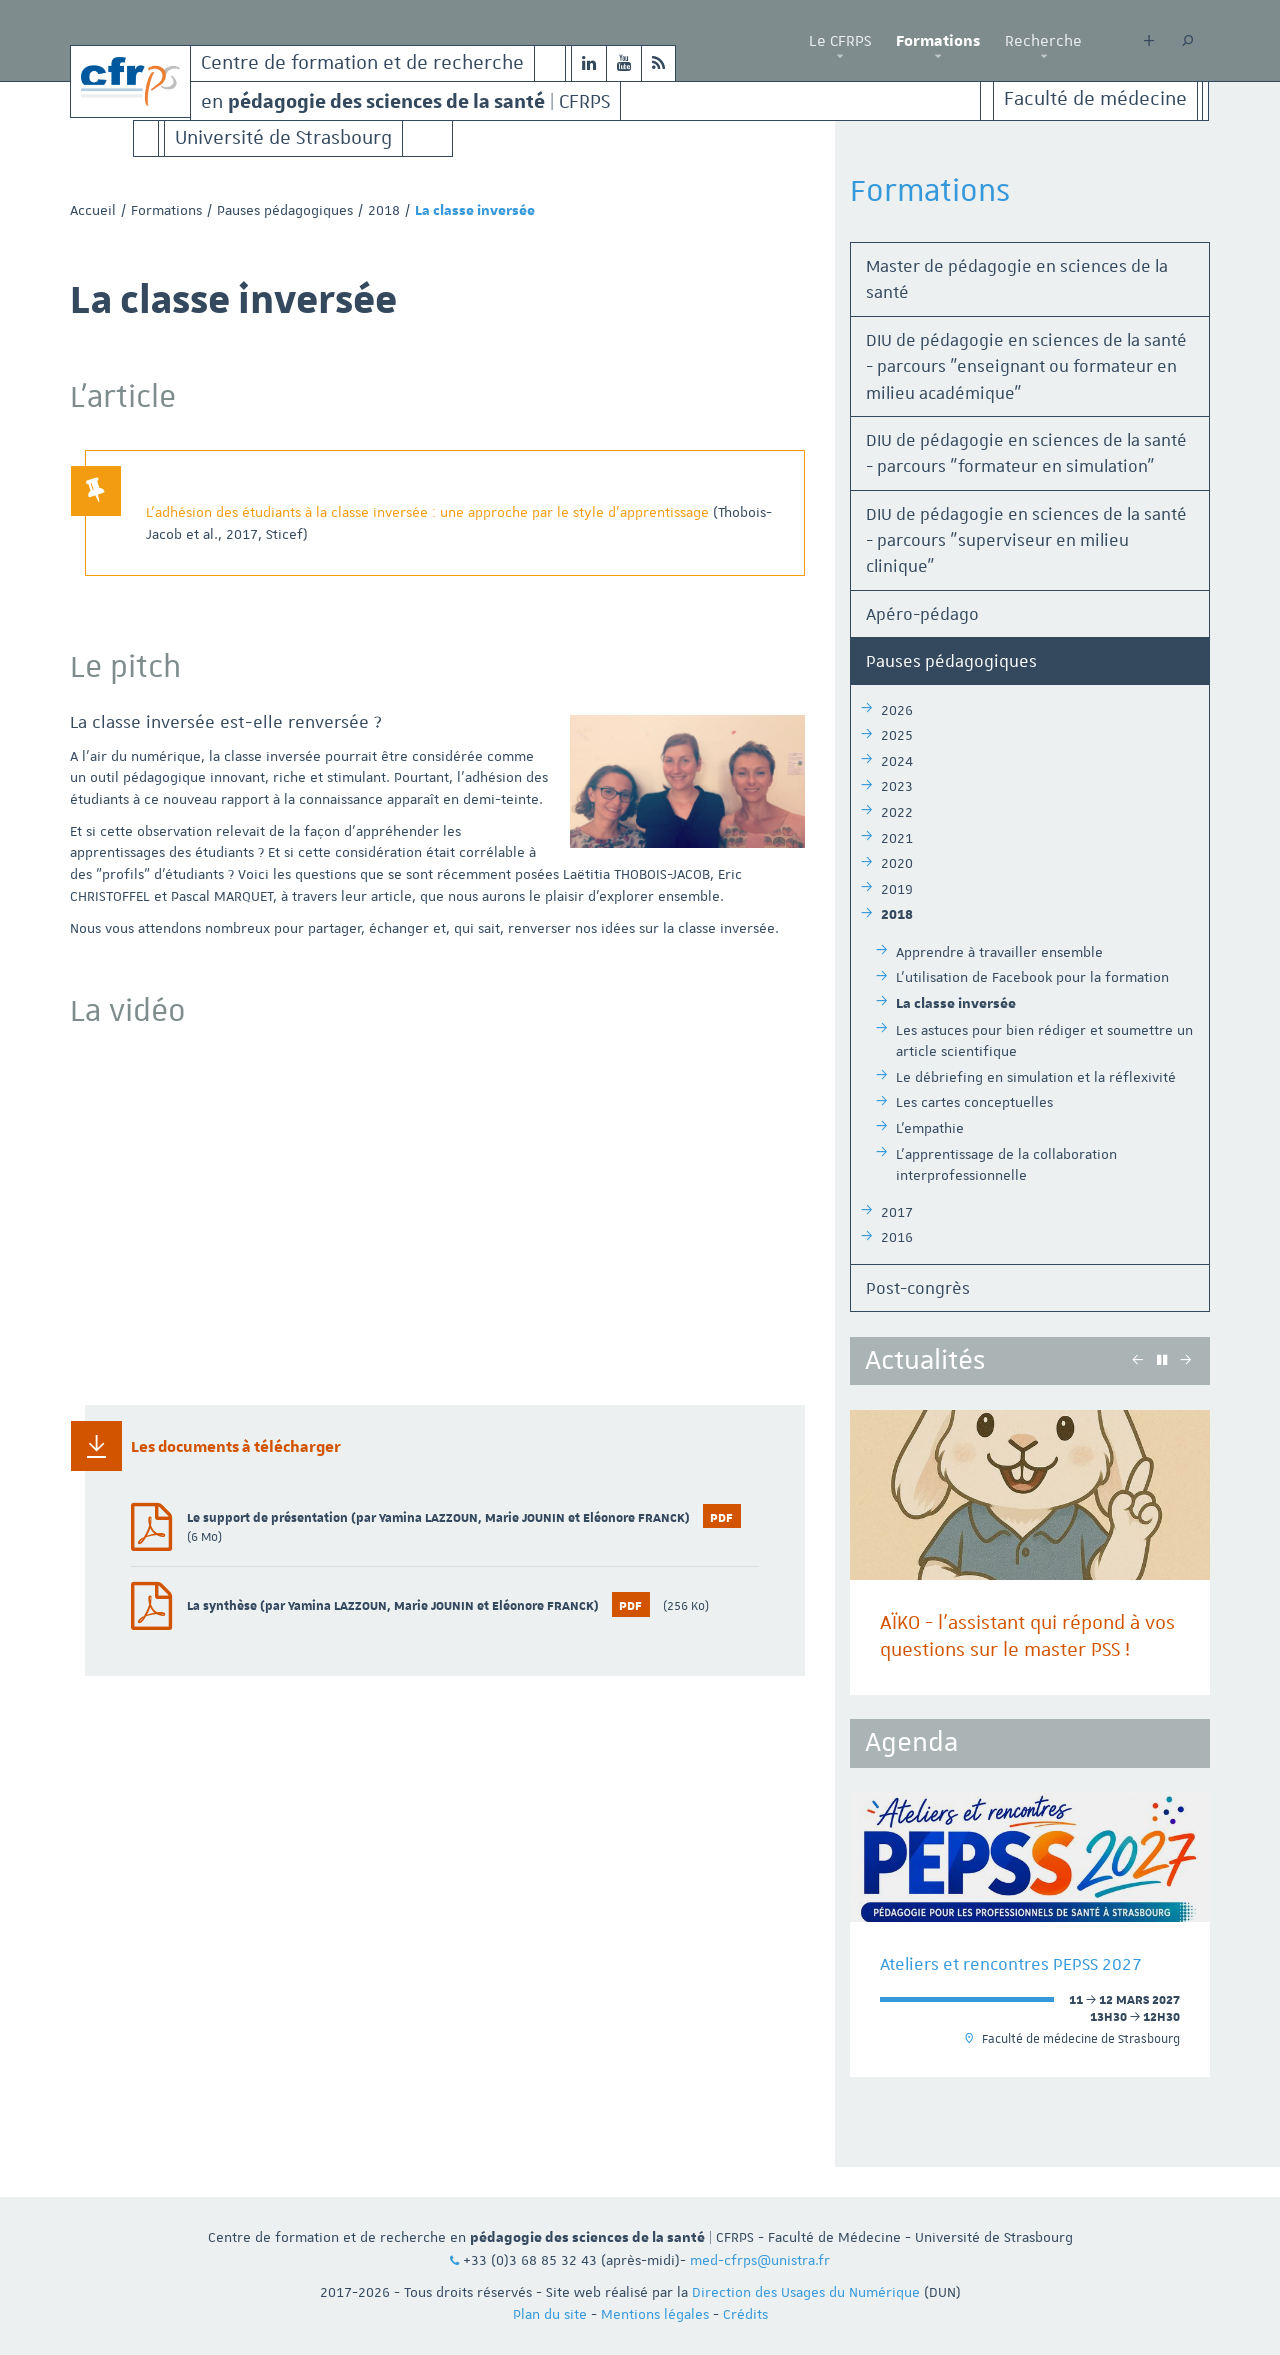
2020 (897, 863)
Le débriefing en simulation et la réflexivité (1036, 1077)
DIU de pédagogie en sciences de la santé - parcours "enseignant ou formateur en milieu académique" (1026, 366)
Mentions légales (655, 2314)
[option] (1030, 1552)
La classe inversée (956, 1004)
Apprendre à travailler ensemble (999, 952)
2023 (897, 786)
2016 (897, 1237)
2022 (897, 812)
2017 (897, 1212)
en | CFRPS (405, 100)
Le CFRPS (840, 41)
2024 (897, 761)
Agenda (911, 1742)
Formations (938, 41)
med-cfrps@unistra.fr (760, 2260)
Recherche (1043, 41)
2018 (384, 210)
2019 (897, 889)
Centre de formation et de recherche (362, 63)
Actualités (925, 1360)
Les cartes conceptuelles (974, 1102)
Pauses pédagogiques (285, 210)
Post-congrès (918, 1288)
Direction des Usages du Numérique (806, 2292)
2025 (897, 735)
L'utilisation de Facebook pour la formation (1032, 977)
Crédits (745, 2314)
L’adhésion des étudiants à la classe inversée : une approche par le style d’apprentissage (429, 512)
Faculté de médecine (1095, 99)
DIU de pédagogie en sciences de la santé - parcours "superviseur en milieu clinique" (1026, 540)
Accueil (93, 210)
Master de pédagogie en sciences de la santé (1017, 279)
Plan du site (550, 2314)
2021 (897, 838)
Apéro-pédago (922, 614)
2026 (897, 710)
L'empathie (930, 1128)
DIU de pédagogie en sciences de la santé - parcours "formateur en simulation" (1026, 453)
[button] (840, 57)
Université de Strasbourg (283, 138)
